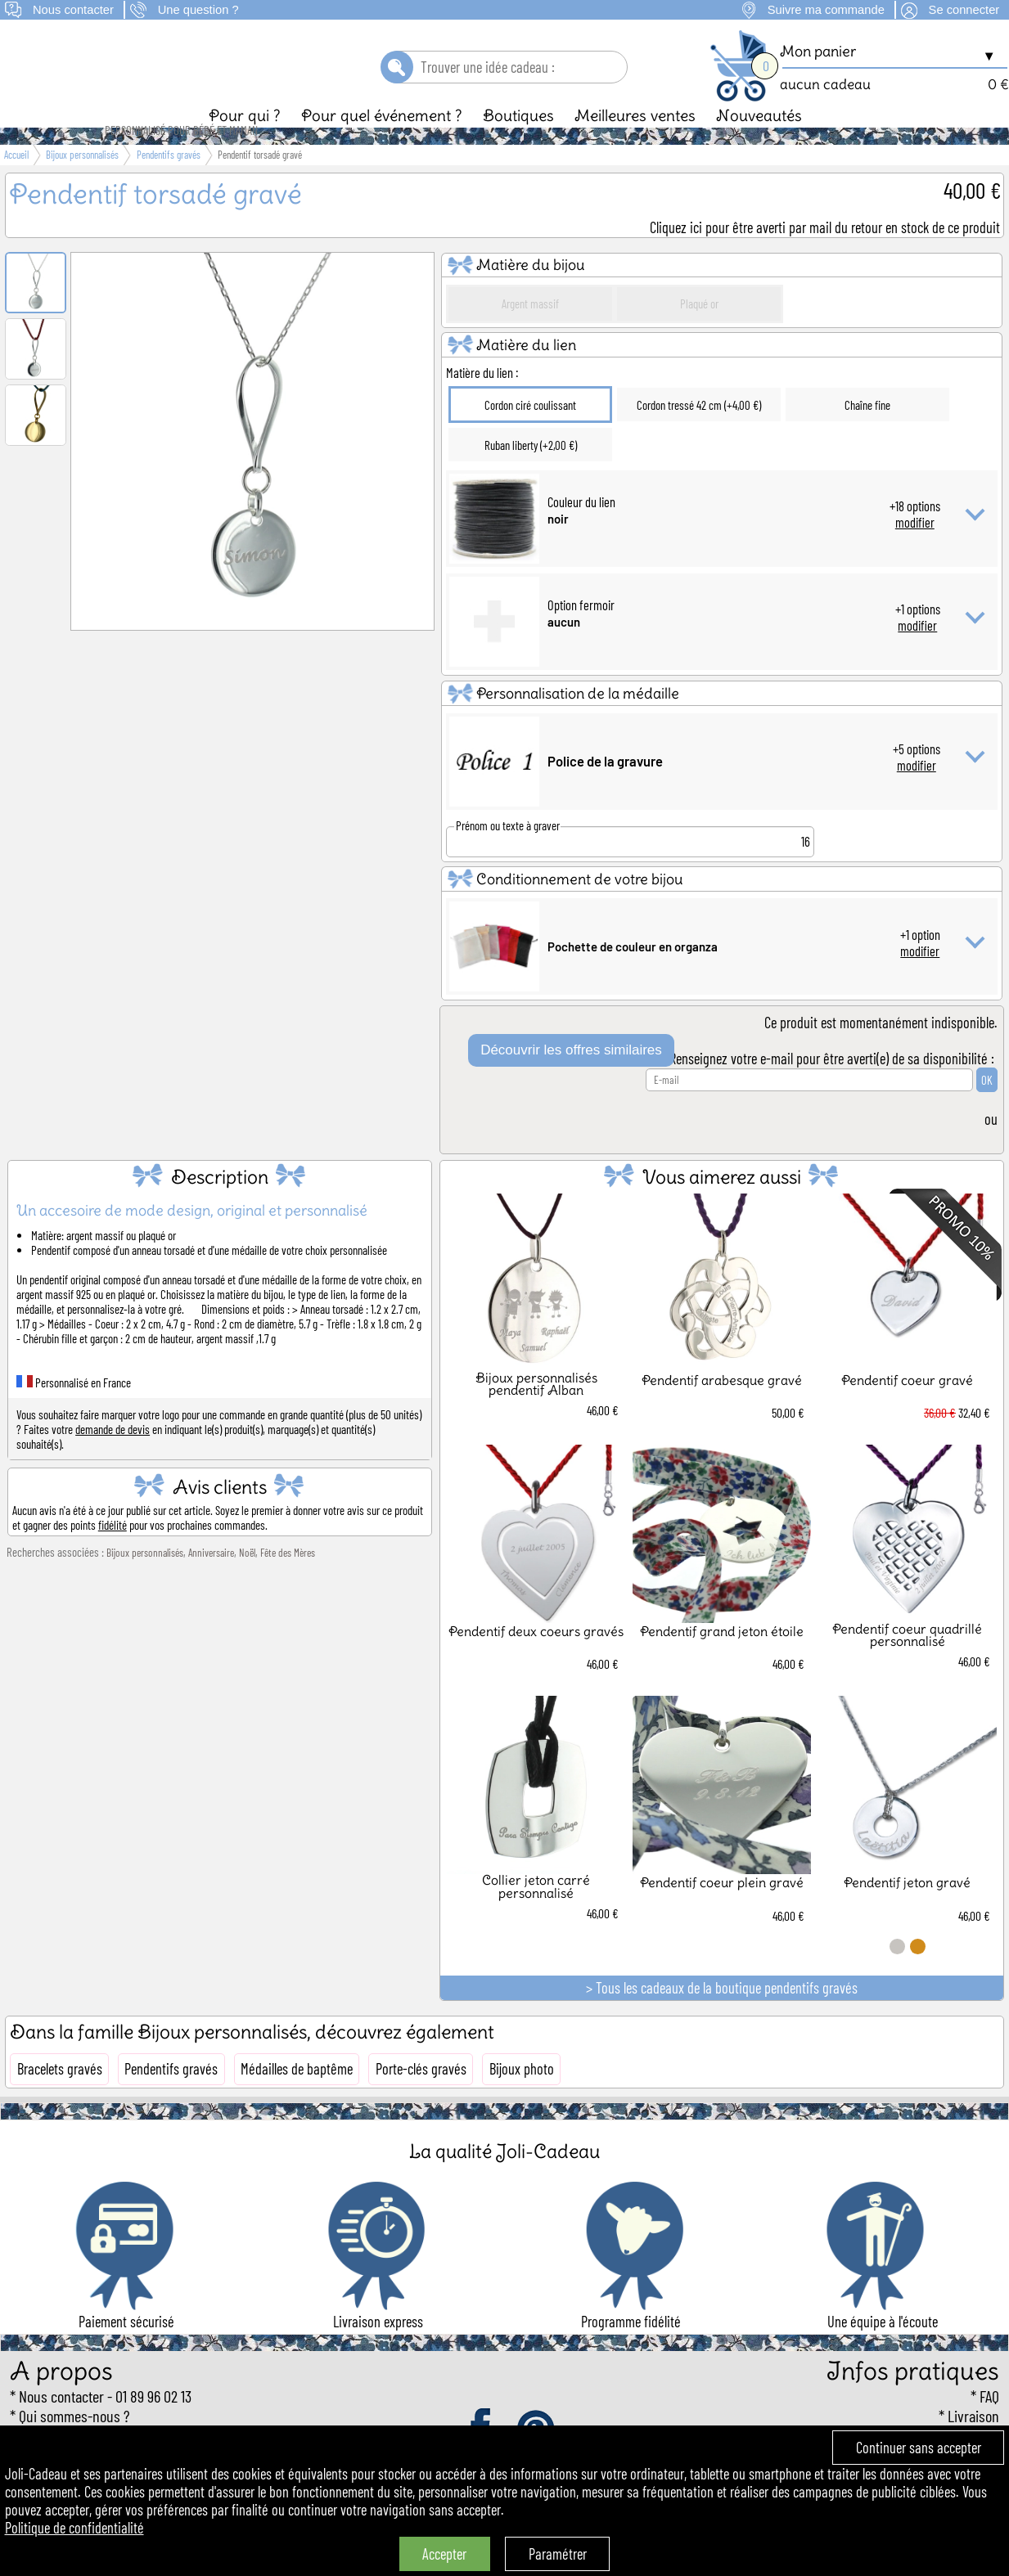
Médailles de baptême (297, 2097)
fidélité (112, 1552)
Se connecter (964, 9)
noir (558, 546)
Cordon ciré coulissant (530, 432)
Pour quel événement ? (381, 143)
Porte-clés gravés (421, 2097)
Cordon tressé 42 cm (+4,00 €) (699, 432)
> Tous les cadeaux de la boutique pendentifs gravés (722, 2016)
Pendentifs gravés (171, 2097)
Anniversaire (211, 1580)
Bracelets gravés (59, 2097)
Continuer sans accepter (918, 2448)
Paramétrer (558, 2554)
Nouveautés (759, 143)
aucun (563, 649)
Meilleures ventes (635, 143)
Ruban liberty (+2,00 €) (530, 472)
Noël (247, 1580)
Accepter (444, 2554)
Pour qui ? (245, 143)
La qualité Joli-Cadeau (504, 2179)
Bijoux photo (521, 2097)
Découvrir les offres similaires (571, 1078)
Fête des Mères (287, 1580)
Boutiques (518, 143)
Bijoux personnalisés (144, 1580)
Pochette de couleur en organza (632, 974)
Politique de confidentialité (74, 2528)
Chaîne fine (867, 432)
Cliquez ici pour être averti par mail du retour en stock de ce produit (825, 255)
